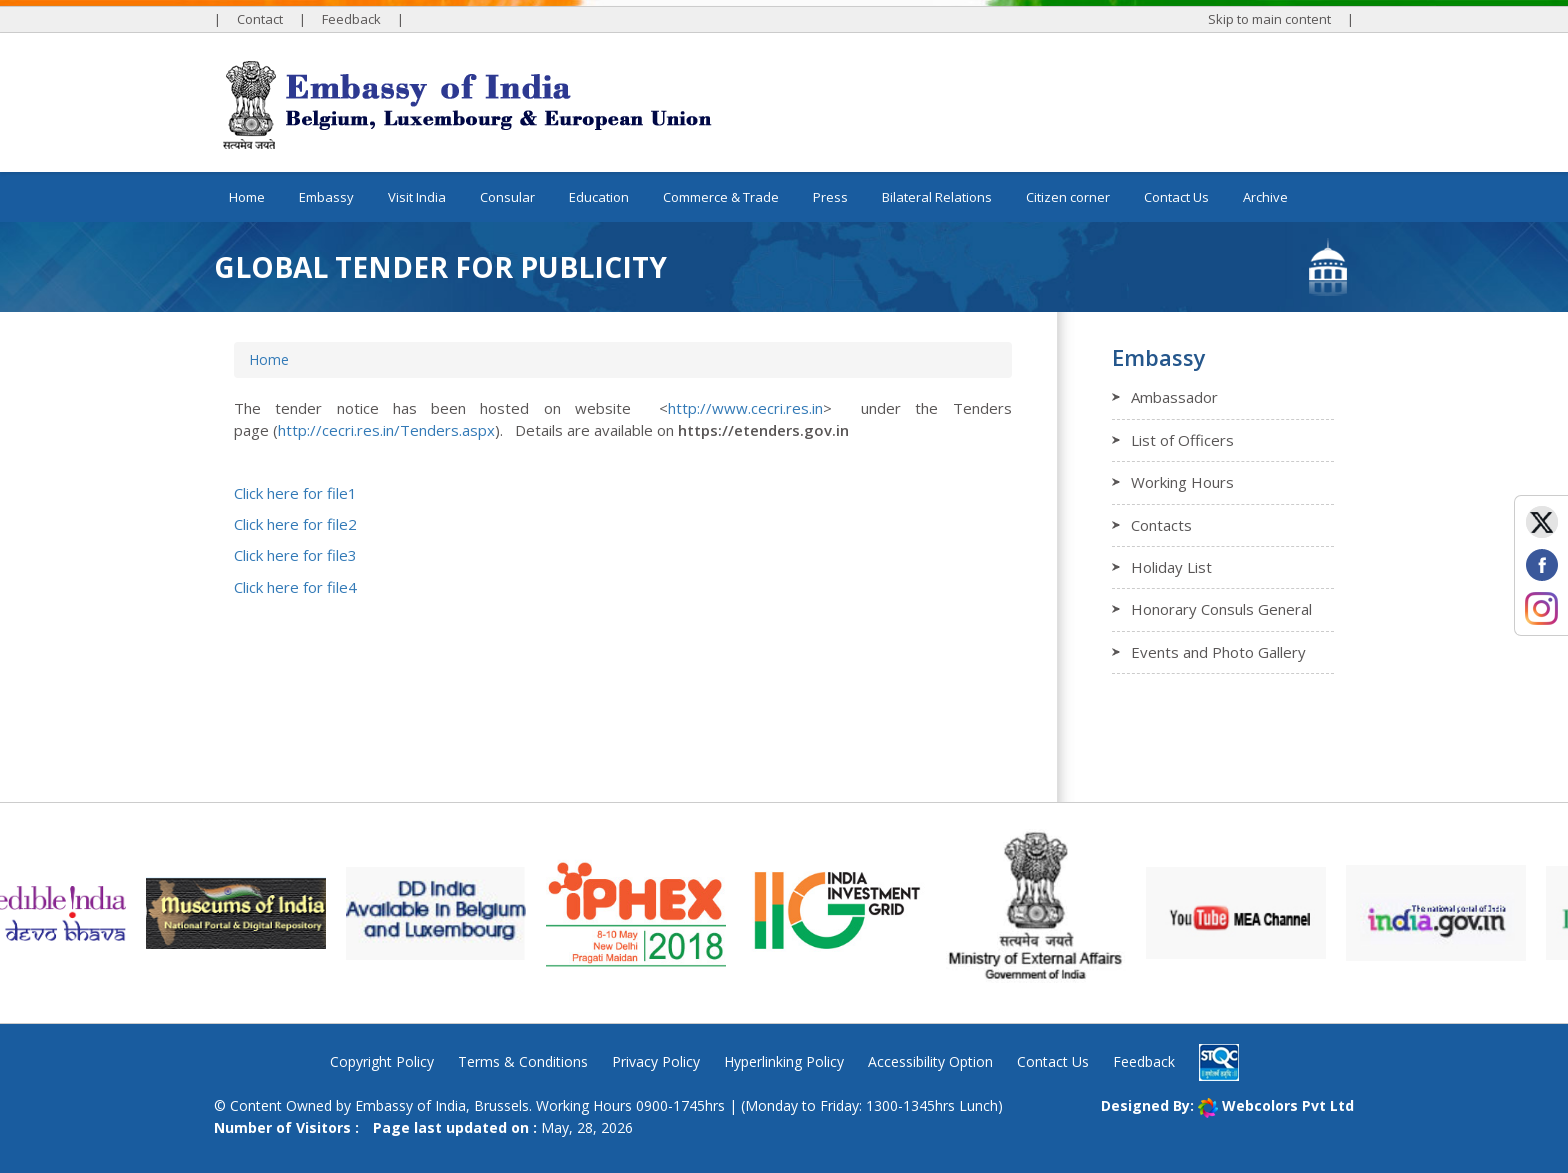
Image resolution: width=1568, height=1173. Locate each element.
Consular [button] (507, 197)
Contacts (1161, 525)
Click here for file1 (295, 493)
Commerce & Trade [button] (721, 197)
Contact (260, 19)
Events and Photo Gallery (1218, 652)
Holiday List (1171, 567)
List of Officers (1182, 440)
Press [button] (830, 197)
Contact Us (1176, 197)
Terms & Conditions (523, 1061)
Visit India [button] (417, 197)
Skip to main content (1269, 19)
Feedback (351, 19)
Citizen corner (1068, 197)
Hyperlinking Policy (784, 1061)
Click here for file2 (295, 524)
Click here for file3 (295, 555)
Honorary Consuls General (1221, 609)
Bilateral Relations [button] (937, 197)
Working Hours (1182, 482)
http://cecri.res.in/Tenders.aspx (386, 430)
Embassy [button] (326, 197)
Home (247, 197)
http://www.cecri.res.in (745, 408)
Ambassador (1174, 397)
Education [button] (599, 197)
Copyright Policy (382, 1061)
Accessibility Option (930, 1061)
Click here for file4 (295, 587)
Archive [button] (1265, 197)
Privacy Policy (656, 1061)
